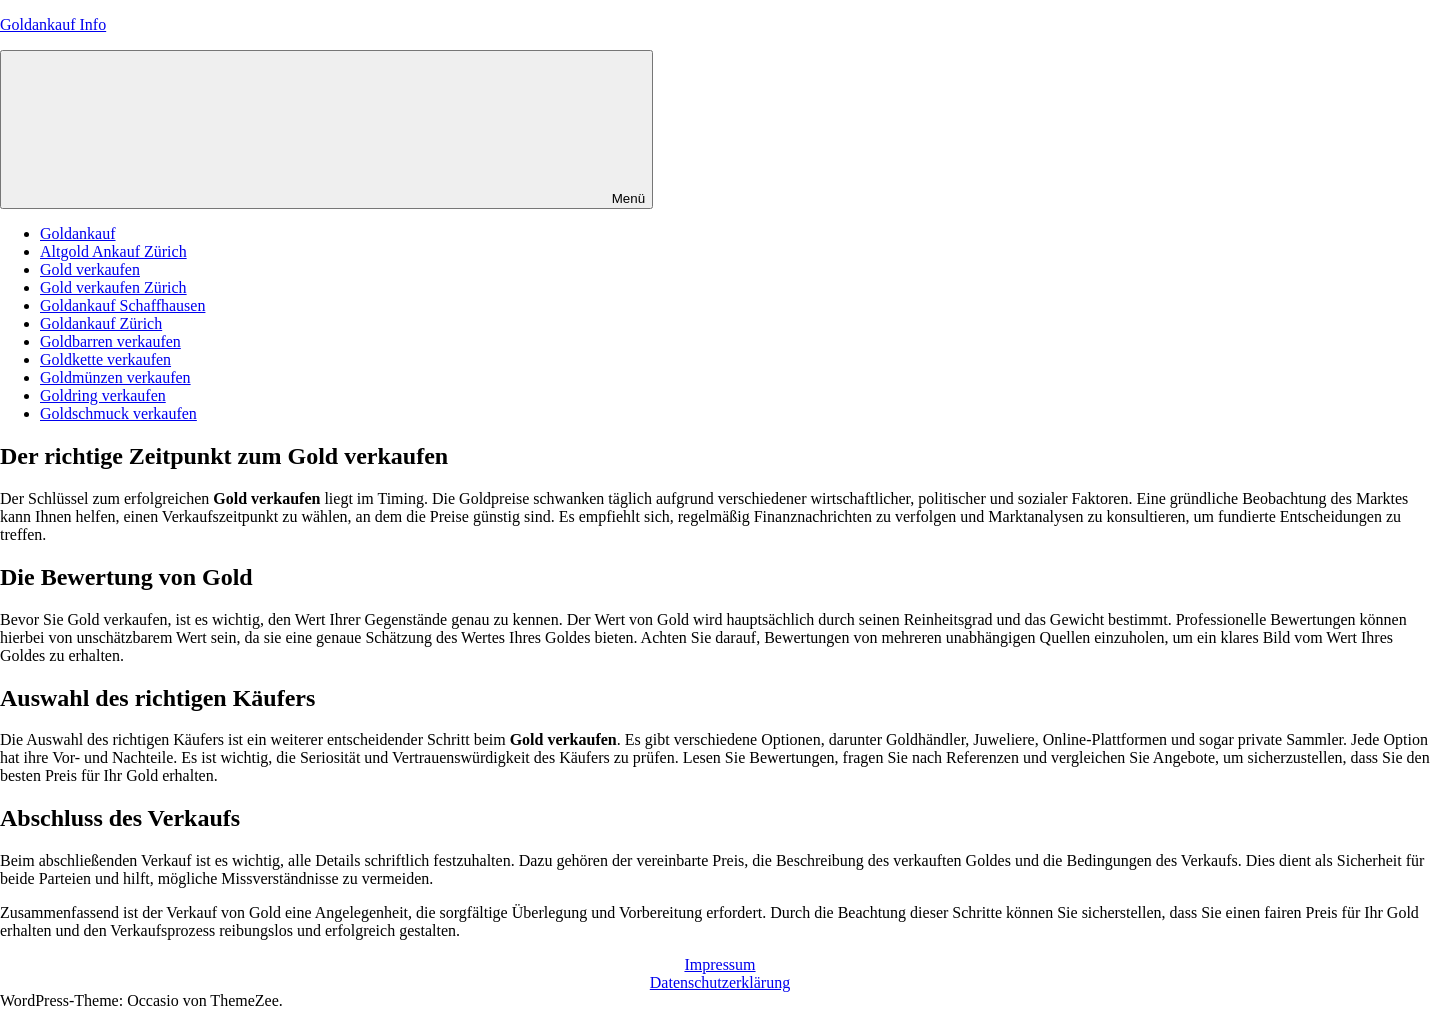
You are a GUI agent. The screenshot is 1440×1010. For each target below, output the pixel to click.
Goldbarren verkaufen (110, 341)
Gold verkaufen (90, 269)
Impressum (719, 964)
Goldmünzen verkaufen (115, 377)
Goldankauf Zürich (101, 323)
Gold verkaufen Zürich (113, 287)
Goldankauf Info (53, 24)
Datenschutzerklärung (720, 982)
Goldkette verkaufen (105, 359)
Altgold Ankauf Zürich (113, 251)
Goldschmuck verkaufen (118, 413)
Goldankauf (78, 233)
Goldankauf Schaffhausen (122, 305)
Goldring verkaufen (103, 395)
